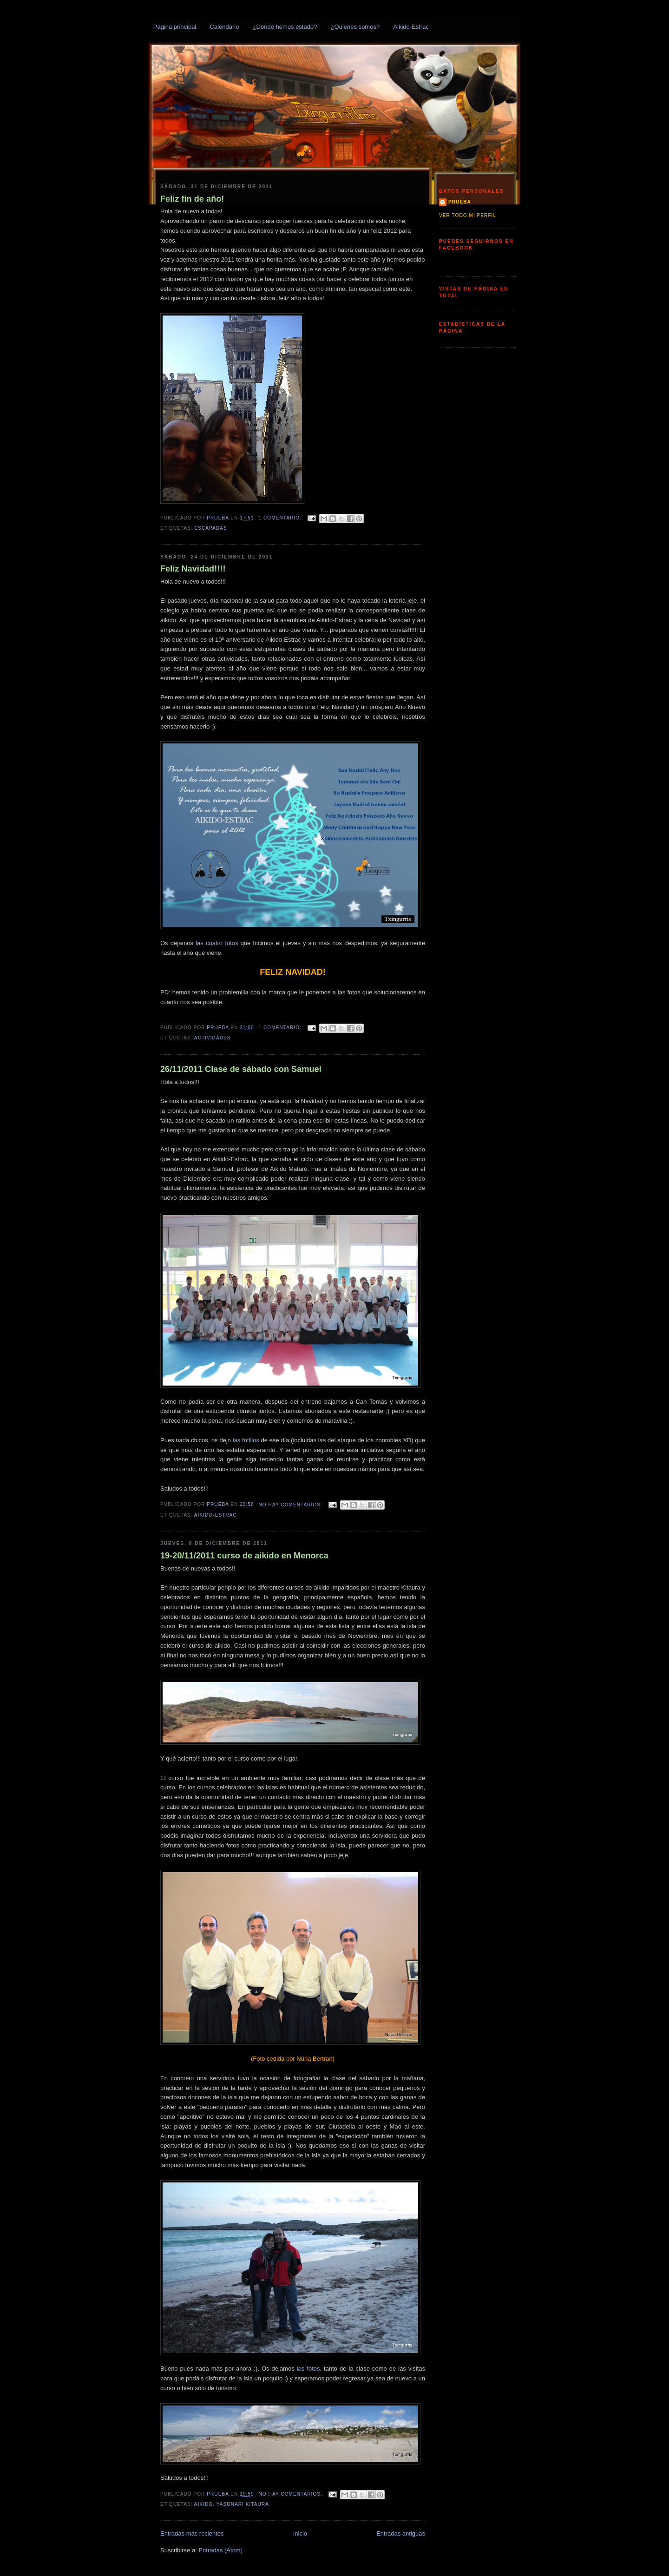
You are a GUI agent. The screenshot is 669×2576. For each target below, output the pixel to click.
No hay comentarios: (291, 1504)
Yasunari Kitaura (242, 2504)
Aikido (203, 2504)
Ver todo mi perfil (467, 215)
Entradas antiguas (400, 2533)
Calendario (224, 26)
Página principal (175, 26)
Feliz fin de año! (192, 199)
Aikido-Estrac (411, 26)
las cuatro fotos (217, 943)
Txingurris (170, 45)
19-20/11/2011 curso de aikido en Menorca (244, 1555)
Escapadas (210, 528)
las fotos (308, 2368)
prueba (459, 201)
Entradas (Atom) (220, 2550)
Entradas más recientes (192, 2533)
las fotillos (246, 1440)
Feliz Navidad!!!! (192, 568)
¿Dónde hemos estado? (285, 26)
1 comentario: (281, 517)
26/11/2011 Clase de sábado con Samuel (240, 1069)
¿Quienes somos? (355, 26)
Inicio (300, 2533)
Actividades (212, 1037)
